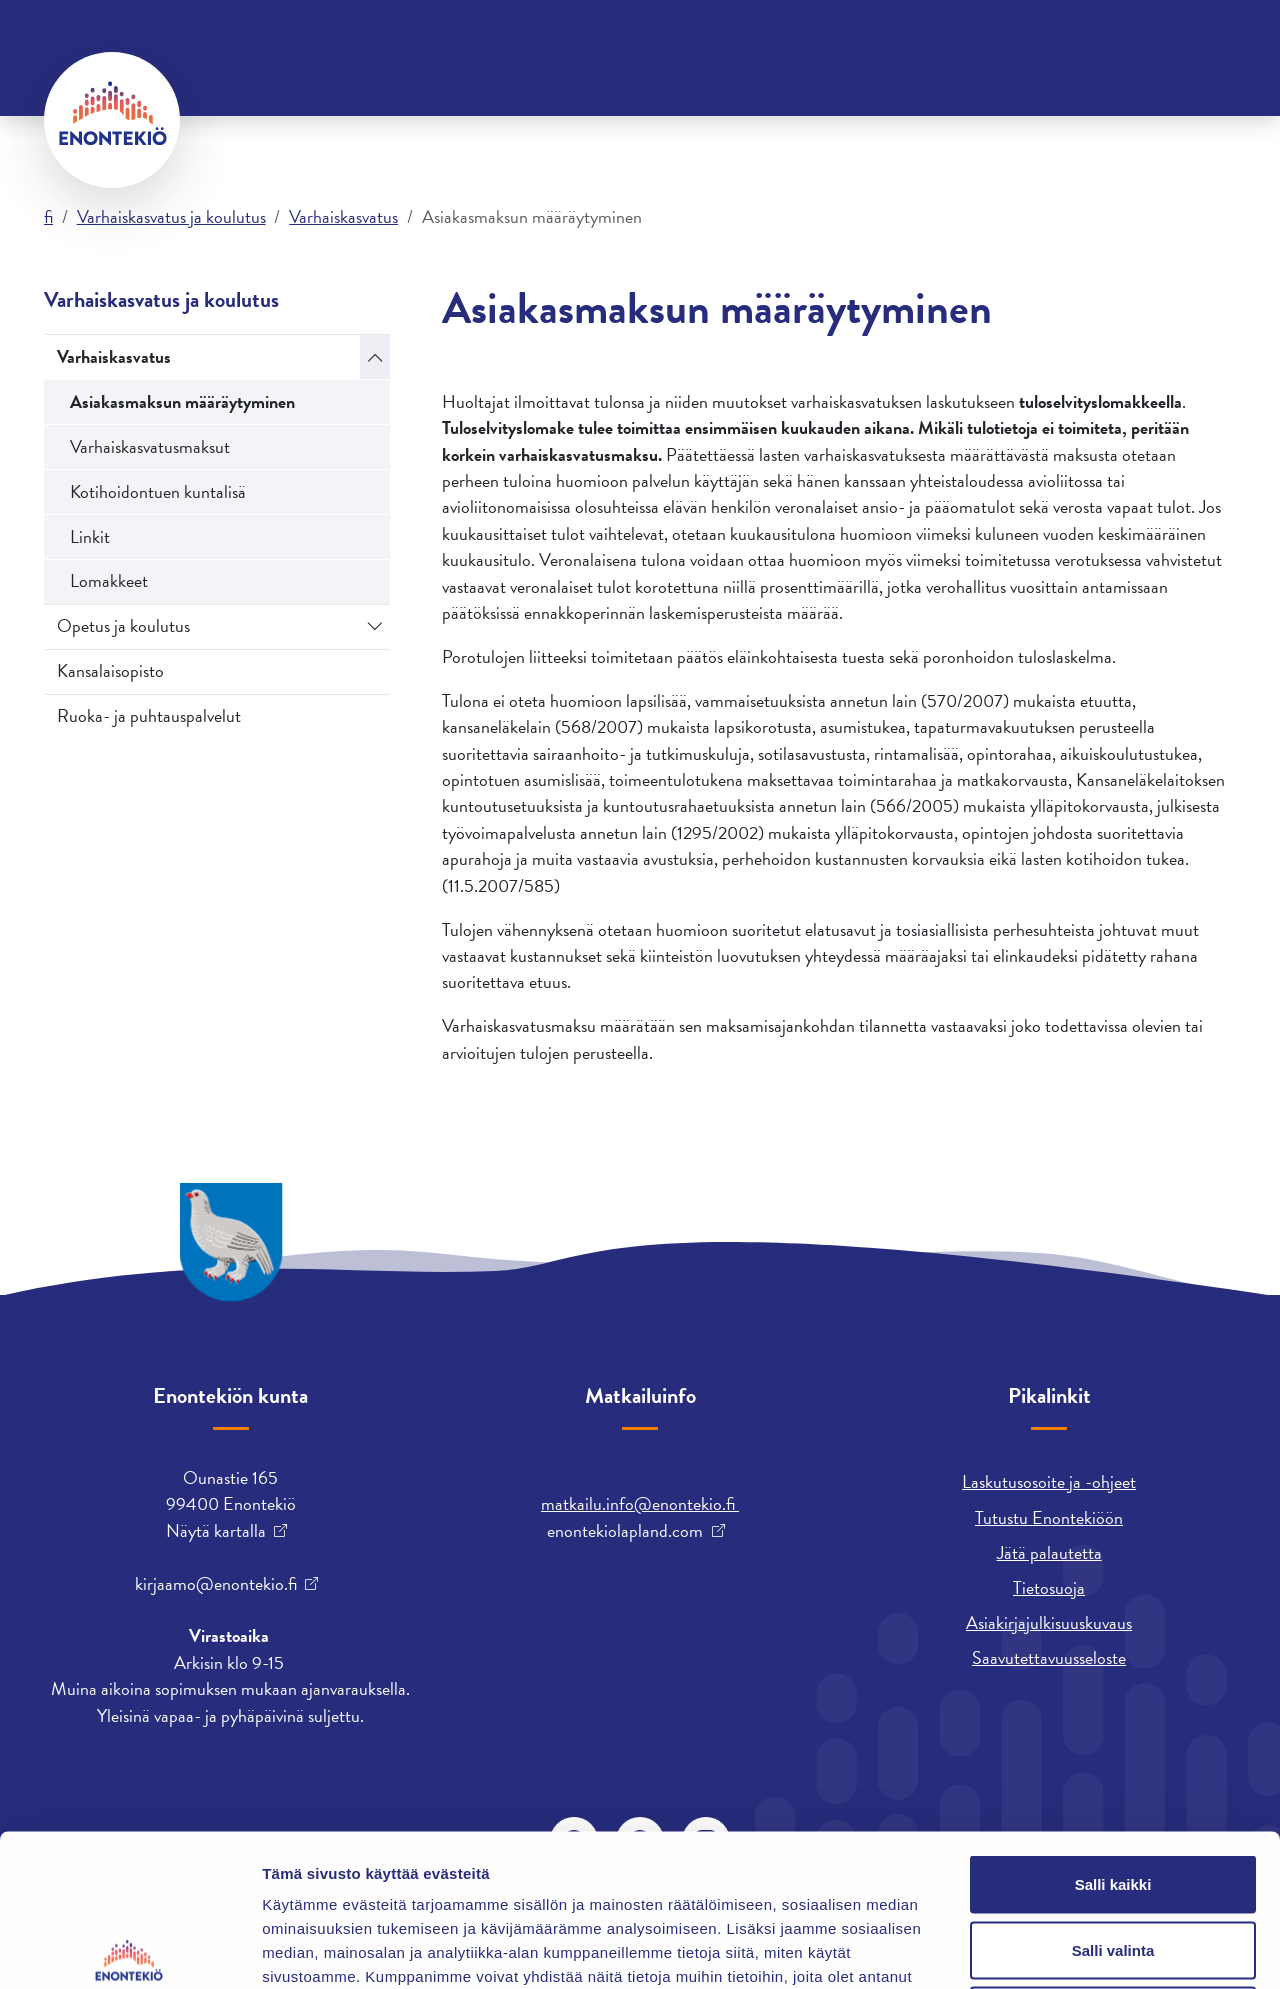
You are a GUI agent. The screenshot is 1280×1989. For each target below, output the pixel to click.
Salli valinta (1113, 1792)
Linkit (90, 536)
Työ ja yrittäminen (653, 118)
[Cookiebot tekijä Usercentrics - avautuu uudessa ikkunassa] (129, 1950)
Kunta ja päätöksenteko (449, 118)
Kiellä (1113, 1857)
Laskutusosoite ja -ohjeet (1049, 1481)
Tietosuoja (1049, 1587)
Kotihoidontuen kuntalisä (158, 491)
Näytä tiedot (1069, 1949)
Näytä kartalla (216, 1531)
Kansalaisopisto (110, 670)
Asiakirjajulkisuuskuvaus (1049, 1622)
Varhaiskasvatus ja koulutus (999, 118)
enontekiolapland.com (625, 1531)
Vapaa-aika (805, 118)
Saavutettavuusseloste (1049, 1657)
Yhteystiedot (247, 44)
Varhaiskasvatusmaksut (150, 446)
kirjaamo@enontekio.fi (216, 1584)
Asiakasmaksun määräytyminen (182, 401)
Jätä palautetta (1049, 1552)
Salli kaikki (1113, 1726)
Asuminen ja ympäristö (228, 118)
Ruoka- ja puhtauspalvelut (149, 715)
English (747, 45)
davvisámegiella (855, 45)
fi (48, 216)
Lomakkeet (109, 580)
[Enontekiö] (112, 120)
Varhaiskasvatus (343, 216)
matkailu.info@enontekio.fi (640, 1503)
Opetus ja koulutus (123, 625)
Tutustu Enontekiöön (1049, 1517)
